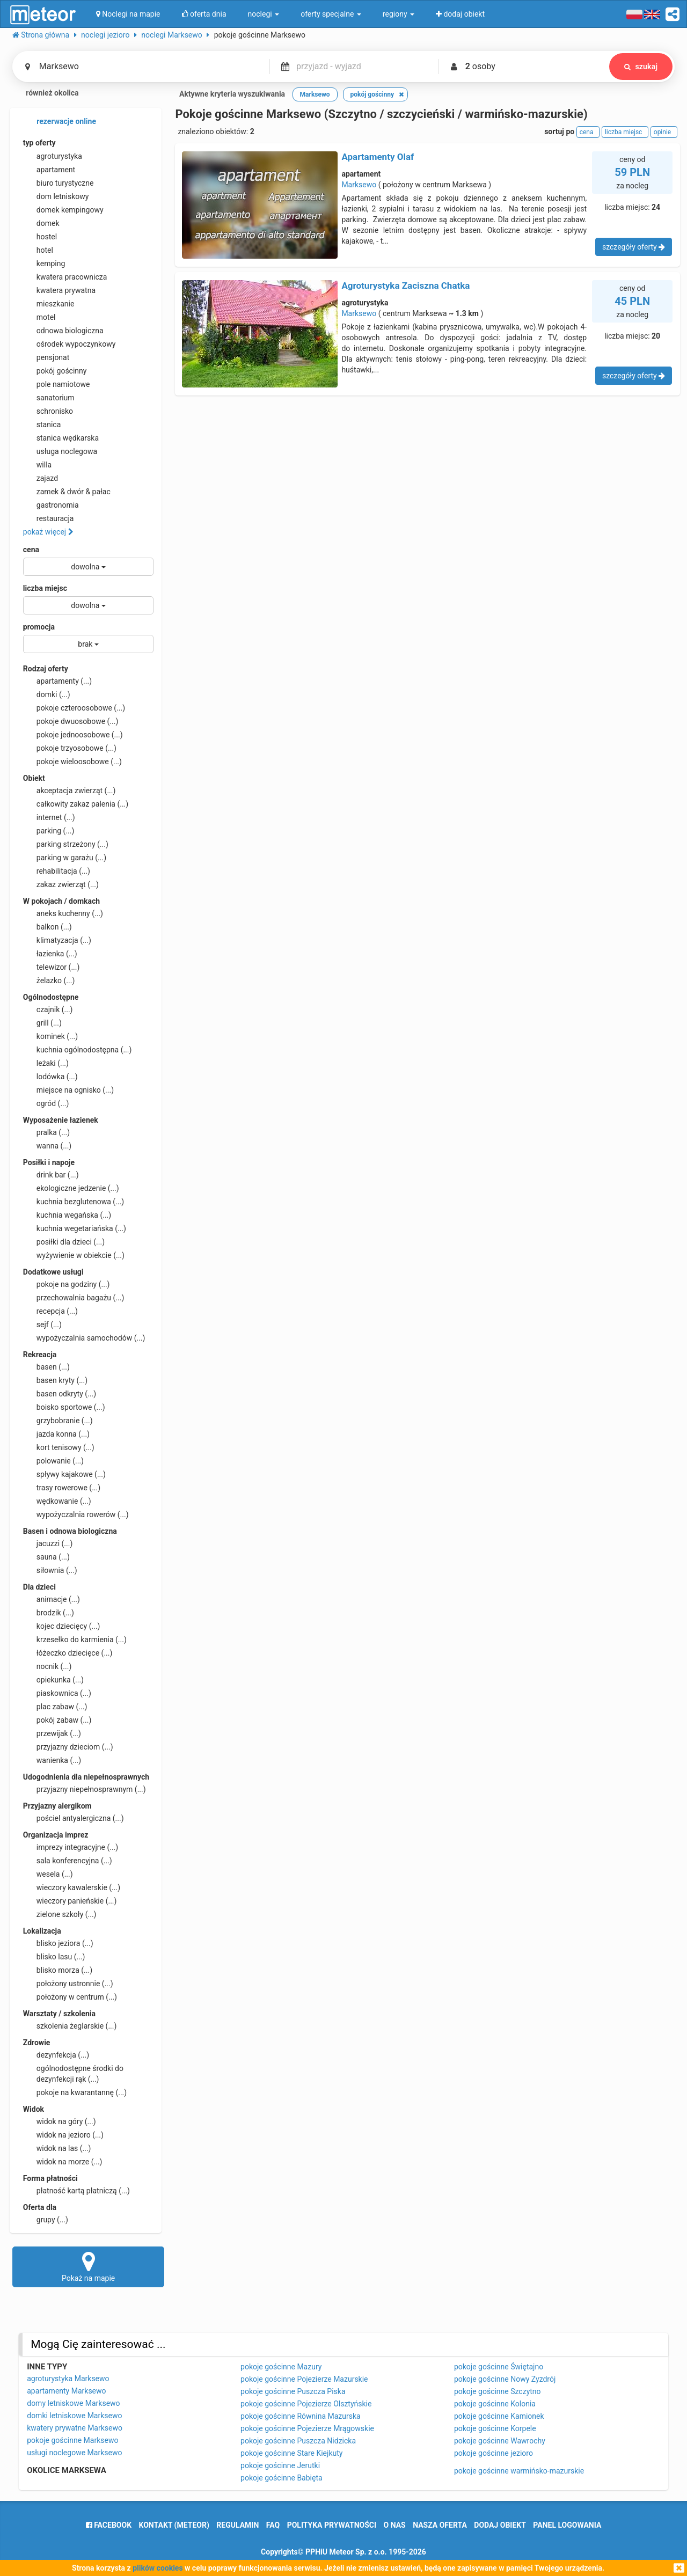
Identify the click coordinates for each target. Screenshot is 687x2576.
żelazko (49, 980)
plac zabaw (55, 1706)
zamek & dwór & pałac (67, 491)
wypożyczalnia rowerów (76, 1514)
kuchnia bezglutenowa (73, 1201)
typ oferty (39, 142)
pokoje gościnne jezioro (493, 2453)
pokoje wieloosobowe (72, 761)
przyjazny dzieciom (68, 1746)
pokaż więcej (48, 532)
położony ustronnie (68, 1983)
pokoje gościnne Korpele (495, 2428)
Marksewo (358, 184)
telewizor (51, 967)
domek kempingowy (63, 209)
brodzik (48, 1612)
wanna (47, 1145)
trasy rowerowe (61, 1487)
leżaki (46, 1063)
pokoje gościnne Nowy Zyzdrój (505, 2379)
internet (49, 817)
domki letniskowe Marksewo (74, 2415)
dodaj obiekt (500, 2525)
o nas (395, 2525)
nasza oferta (440, 2525)
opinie (664, 132)
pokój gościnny (55, 370)
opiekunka (53, 1679)
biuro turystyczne (58, 183)
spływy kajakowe (64, 1474)
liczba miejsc (45, 588)
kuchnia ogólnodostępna (77, 1049)
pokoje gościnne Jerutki (280, 2465)
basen (46, 1367)
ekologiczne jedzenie (71, 1188)
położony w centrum (70, 1997)
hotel (38, 250)
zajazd (40, 478)
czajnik (48, 1009)
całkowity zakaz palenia (75, 804)
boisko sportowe (64, 1407)
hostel (40, 236)
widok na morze (63, 2161)
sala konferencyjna (67, 1860)
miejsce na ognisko (68, 1090)
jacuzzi (48, 1543)
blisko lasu (54, 1956)
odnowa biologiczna (63, 330)
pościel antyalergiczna (73, 1818)
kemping (44, 263)
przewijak (52, 1733)
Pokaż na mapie (88, 2266)
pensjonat (46, 357)
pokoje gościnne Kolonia (495, 2403)
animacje (51, 1599)
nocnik (47, 1666)
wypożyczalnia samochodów (84, 1338)
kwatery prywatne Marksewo (74, 2428)
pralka (46, 1132)
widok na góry (59, 2121)
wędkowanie (57, 1501)
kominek (50, 1036)
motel (39, 317)
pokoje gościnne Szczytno (497, 2391)
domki (46, 694)
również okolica (45, 94)
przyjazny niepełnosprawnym (84, 1789)
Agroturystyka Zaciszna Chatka (405, 285)
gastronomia (51, 505)
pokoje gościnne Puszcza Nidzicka (298, 2440)
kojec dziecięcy (61, 1626)
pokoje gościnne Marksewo (72, 2440)
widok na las (57, 2148)
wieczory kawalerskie (71, 1887)
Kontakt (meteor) (174, 2525)
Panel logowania (567, 2525)
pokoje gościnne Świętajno (498, 2366)
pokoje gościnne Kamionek (499, 2416)
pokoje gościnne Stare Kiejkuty (291, 2453)
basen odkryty (59, 1393)
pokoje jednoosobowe (73, 734)
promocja (39, 627)
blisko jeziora (58, 1943)
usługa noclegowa (60, 451)
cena (31, 549)
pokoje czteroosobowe (74, 707)
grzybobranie (58, 1420)
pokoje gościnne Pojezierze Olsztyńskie (305, 2403)
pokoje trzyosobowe (69, 748)
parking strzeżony (65, 844)
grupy (45, 2219)
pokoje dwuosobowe (71, 721)
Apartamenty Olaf (377, 156)
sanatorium (49, 397)
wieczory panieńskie (70, 1901)
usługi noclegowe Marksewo (74, 2452)
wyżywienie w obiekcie (74, 1255)
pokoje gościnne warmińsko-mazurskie (519, 2471)
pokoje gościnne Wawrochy (499, 2440)
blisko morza (57, 1970)
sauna (46, 1557)
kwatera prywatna (59, 290)
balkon (47, 926)
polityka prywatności (331, 2525)
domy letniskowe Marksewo (73, 2403)
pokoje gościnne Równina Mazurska (300, 2416)
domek (41, 223)
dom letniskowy (56, 196)
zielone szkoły (60, 1914)
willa (37, 464)
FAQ (273, 2525)
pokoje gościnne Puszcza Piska (292, 2391)
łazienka (50, 953)
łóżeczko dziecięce (68, 1653)
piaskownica (57, 1693)
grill (42, 1023)
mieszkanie (49, 303)
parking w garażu (64, 857)
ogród (46, 1103)
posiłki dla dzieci (64, 1241)
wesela (48, 1874)
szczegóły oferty (633, 247)
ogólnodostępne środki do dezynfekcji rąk (73, 2073)
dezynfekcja (56, 2055)
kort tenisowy (58, 1447)
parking (49, 830)
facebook (108, 2525)
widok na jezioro (63, 2134)
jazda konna (56, 1434)
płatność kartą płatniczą (76, 2190)
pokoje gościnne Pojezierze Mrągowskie (307, 2428)
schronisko (48, 411)
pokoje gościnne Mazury (280, 2366)
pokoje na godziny (66, 1284)
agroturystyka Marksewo (68, 2378)
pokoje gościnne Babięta (281, 2477)
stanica (42, 424)
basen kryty (55, 1380)
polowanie (53, 1460)
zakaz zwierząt (61, 884)
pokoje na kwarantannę (75, 2092)
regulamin (237, 2525)
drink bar (51, 1174)
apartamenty (57, 681)
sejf (42, 1324)
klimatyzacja (57, 940)
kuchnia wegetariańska (74, 1228)
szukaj (640, 66)
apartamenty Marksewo (66, 2391)
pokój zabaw (57, 1720)
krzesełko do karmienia (75, 1639)
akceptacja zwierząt (69, 790)
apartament (49, 169)
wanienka (52, 1760)
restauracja (48, 518)
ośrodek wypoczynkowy (69, 344)
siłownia (50, 1570)
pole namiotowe (56, 384)
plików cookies (157, 2568)
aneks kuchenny (63, 913)
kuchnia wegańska (67, 1215)
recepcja (50, 1311)
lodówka (50, 1076)
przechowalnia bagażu (74, 1297)
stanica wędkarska (61, 438)
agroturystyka (52, 156)
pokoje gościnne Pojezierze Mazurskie (304, 2379)
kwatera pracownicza (65, 277)
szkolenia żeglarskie (70, 2026)
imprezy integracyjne (70, 1847)
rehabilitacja (56, 871)
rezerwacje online (59, 122)
